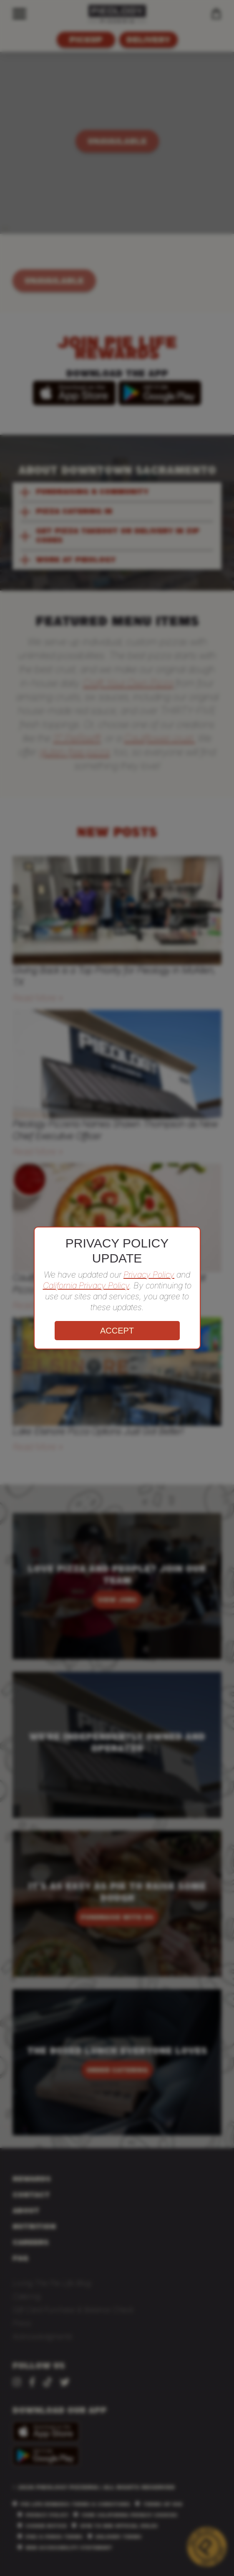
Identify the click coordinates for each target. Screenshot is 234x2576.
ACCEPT (117, 1330)
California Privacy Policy (86, 1285)
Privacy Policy (148, 1275)
